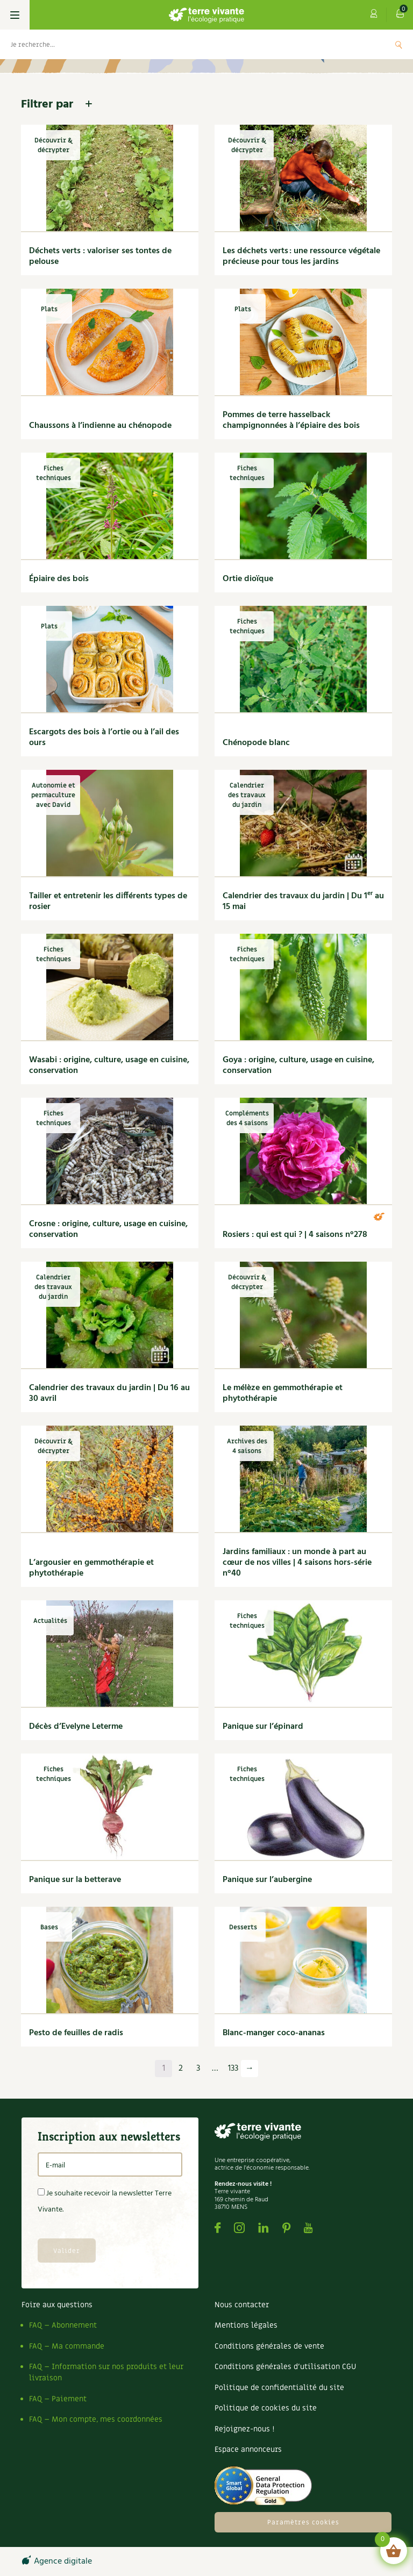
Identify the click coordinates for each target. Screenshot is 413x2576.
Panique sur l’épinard (263, 1727)
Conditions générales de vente (269, 2346)
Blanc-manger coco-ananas (274, 2033)
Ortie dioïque (248, 579)
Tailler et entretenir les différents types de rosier (108, 901)
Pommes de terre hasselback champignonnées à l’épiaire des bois (291, 420)
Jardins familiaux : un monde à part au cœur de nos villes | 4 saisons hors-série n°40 (297, 1562)
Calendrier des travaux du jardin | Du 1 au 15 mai (303, 901)
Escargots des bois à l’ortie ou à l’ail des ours (104, 737)
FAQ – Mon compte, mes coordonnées (95, 2419)
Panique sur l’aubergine (267, 1880)
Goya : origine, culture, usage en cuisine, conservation (298, 1065)
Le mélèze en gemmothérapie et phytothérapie (283, 1393)
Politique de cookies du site (266, 2408)
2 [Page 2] (181, 2069)
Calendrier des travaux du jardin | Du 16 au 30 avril (109, 1393)
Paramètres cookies (303, 2522)
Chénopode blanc (256, 743)
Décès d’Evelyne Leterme (76, 1727)
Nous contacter (242, 2305)
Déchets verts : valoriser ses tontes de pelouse (100, 256)
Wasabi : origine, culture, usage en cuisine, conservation (109, 1065)
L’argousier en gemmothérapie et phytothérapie (91, 1568)
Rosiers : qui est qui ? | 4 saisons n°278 (295, 1235)
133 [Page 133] (233, 2069)
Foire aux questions (57, 2305)
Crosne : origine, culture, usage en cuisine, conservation (108, 1229)
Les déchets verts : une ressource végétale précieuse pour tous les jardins (301, 256)
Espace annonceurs (248, 2449)
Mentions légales (246, 2325)
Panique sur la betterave (75, 1880)
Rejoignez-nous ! (244, 2429)
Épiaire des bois (59, 579)
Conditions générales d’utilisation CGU (285, 2367)
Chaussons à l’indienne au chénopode (100, 426)
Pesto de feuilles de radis (76, 2033)
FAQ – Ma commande (66, 2346)
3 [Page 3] (198, 2069)
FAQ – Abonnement (63, 2325)
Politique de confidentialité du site (279, 2387)
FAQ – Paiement (58, 2399)
